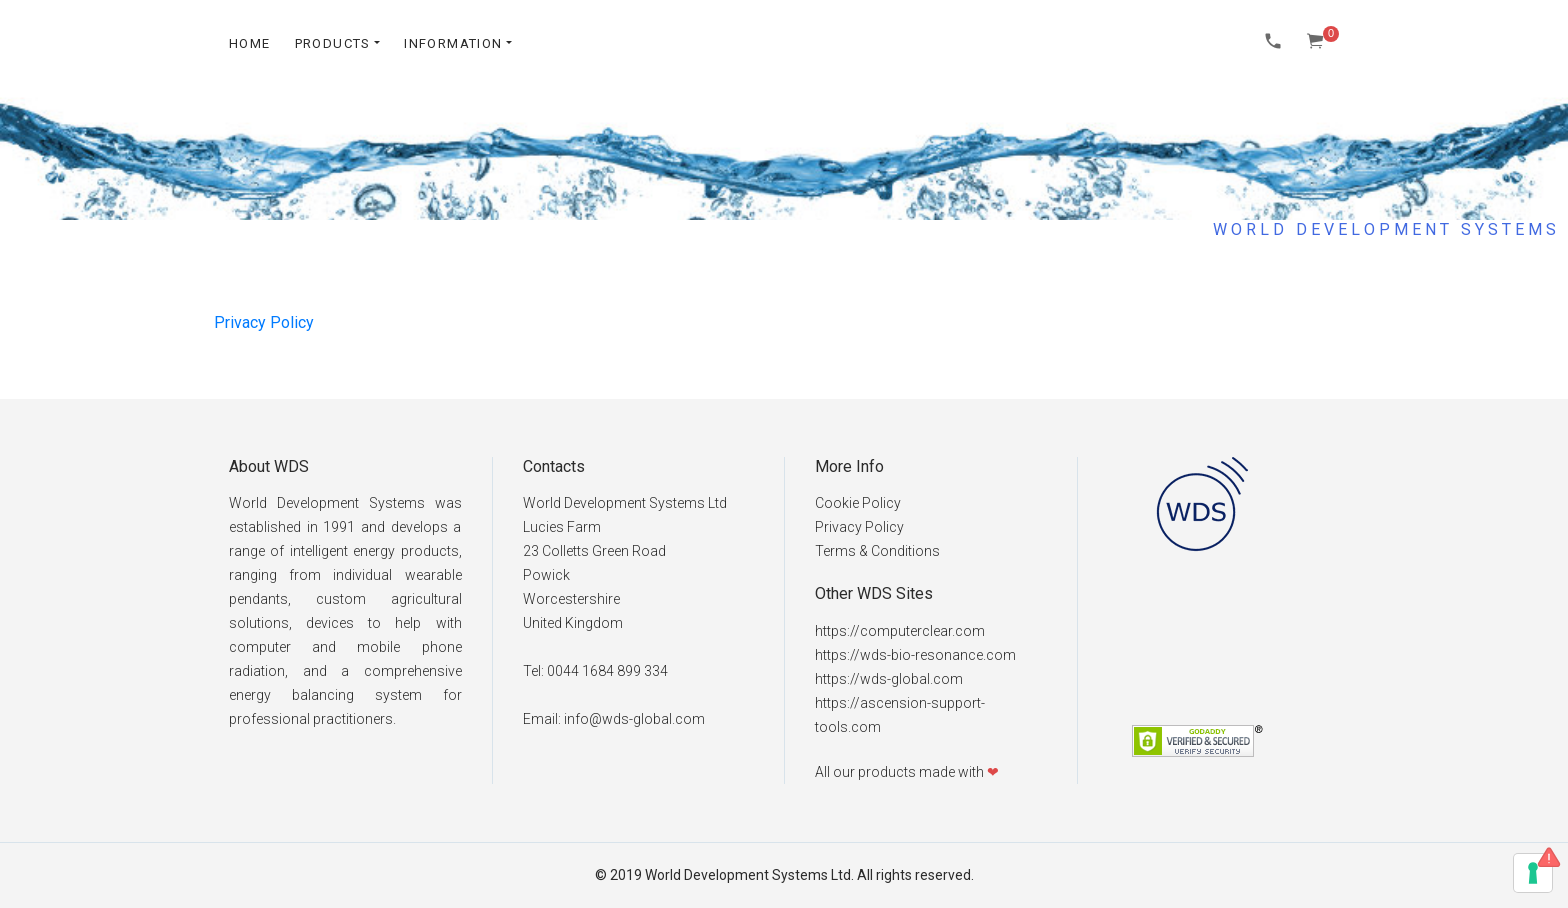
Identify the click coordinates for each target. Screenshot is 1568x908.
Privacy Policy (264, 322)
